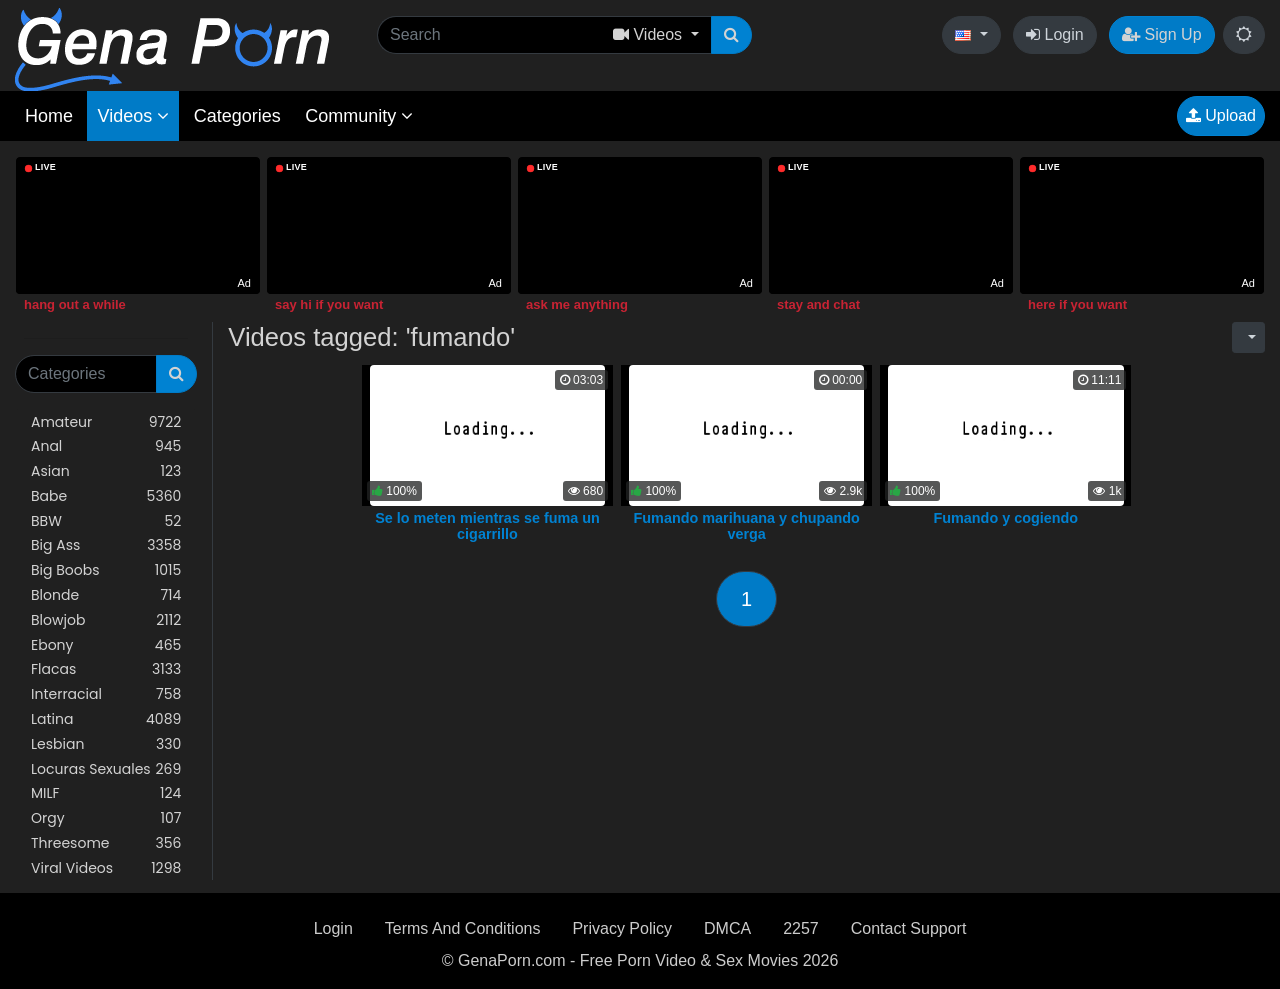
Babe (106, 496)
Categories (237, 116)
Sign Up (1161, 34)
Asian (106, 471)
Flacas (106, 669)
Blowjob (106, 620)
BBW (106, 521)
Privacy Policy (622, 928)
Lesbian (106, 744)
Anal (106, 446)
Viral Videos (106, 868)
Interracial (106, 694)
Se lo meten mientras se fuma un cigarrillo (487, 526)
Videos (133, 116)
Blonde (106, 595)
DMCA (727, 928)
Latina (106, 719)
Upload (1221, 115)
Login (1055, 34)
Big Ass (106, 545)
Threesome (106, 843)
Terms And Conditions (463, 928)
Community (359, 116)
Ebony (106, 645)
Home (49, 116)
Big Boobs (106, 570)
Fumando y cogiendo (1005, 518)
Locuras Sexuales (106, 769)
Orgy (106, 818)
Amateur (106, 422)
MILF (106, 793)
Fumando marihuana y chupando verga (747, 526)
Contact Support (909, 928)
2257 (801, 928)
